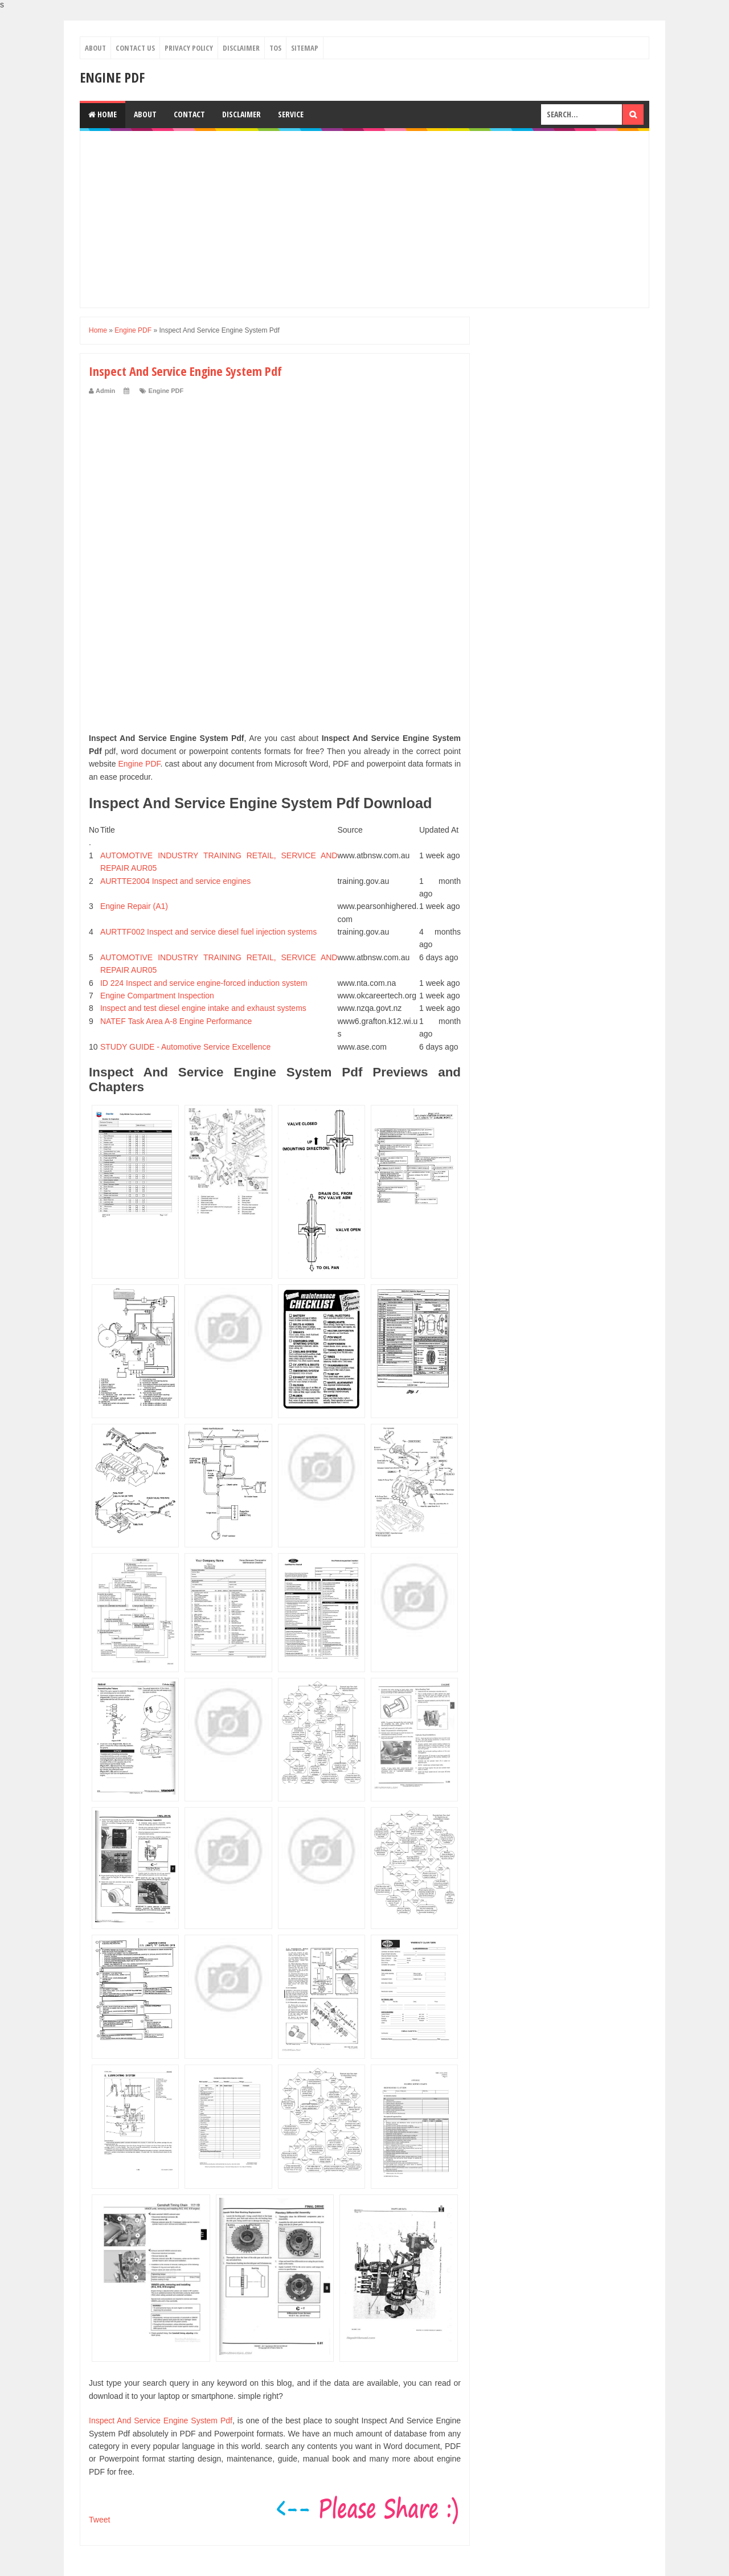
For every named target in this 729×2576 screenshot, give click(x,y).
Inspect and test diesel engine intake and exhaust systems (203, 1008)
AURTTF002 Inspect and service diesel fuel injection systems (208, 931)
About (95, 48)
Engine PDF (112, 77)
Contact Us (135, 48)
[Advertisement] (364, 219)
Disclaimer (241, 48)
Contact (189, 114)
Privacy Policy (189, 48)
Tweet (99, 2519)
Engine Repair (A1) (134, 906)
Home (102, 114)
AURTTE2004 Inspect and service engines (175, 881)
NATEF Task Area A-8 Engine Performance (176, 1021)
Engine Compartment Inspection (157, 995)
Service (291, 114)
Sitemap (304, 48)
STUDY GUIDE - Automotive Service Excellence (185, 1046)
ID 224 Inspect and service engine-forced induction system (203, 983)
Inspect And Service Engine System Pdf (160, 2420)
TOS (275, 48)
